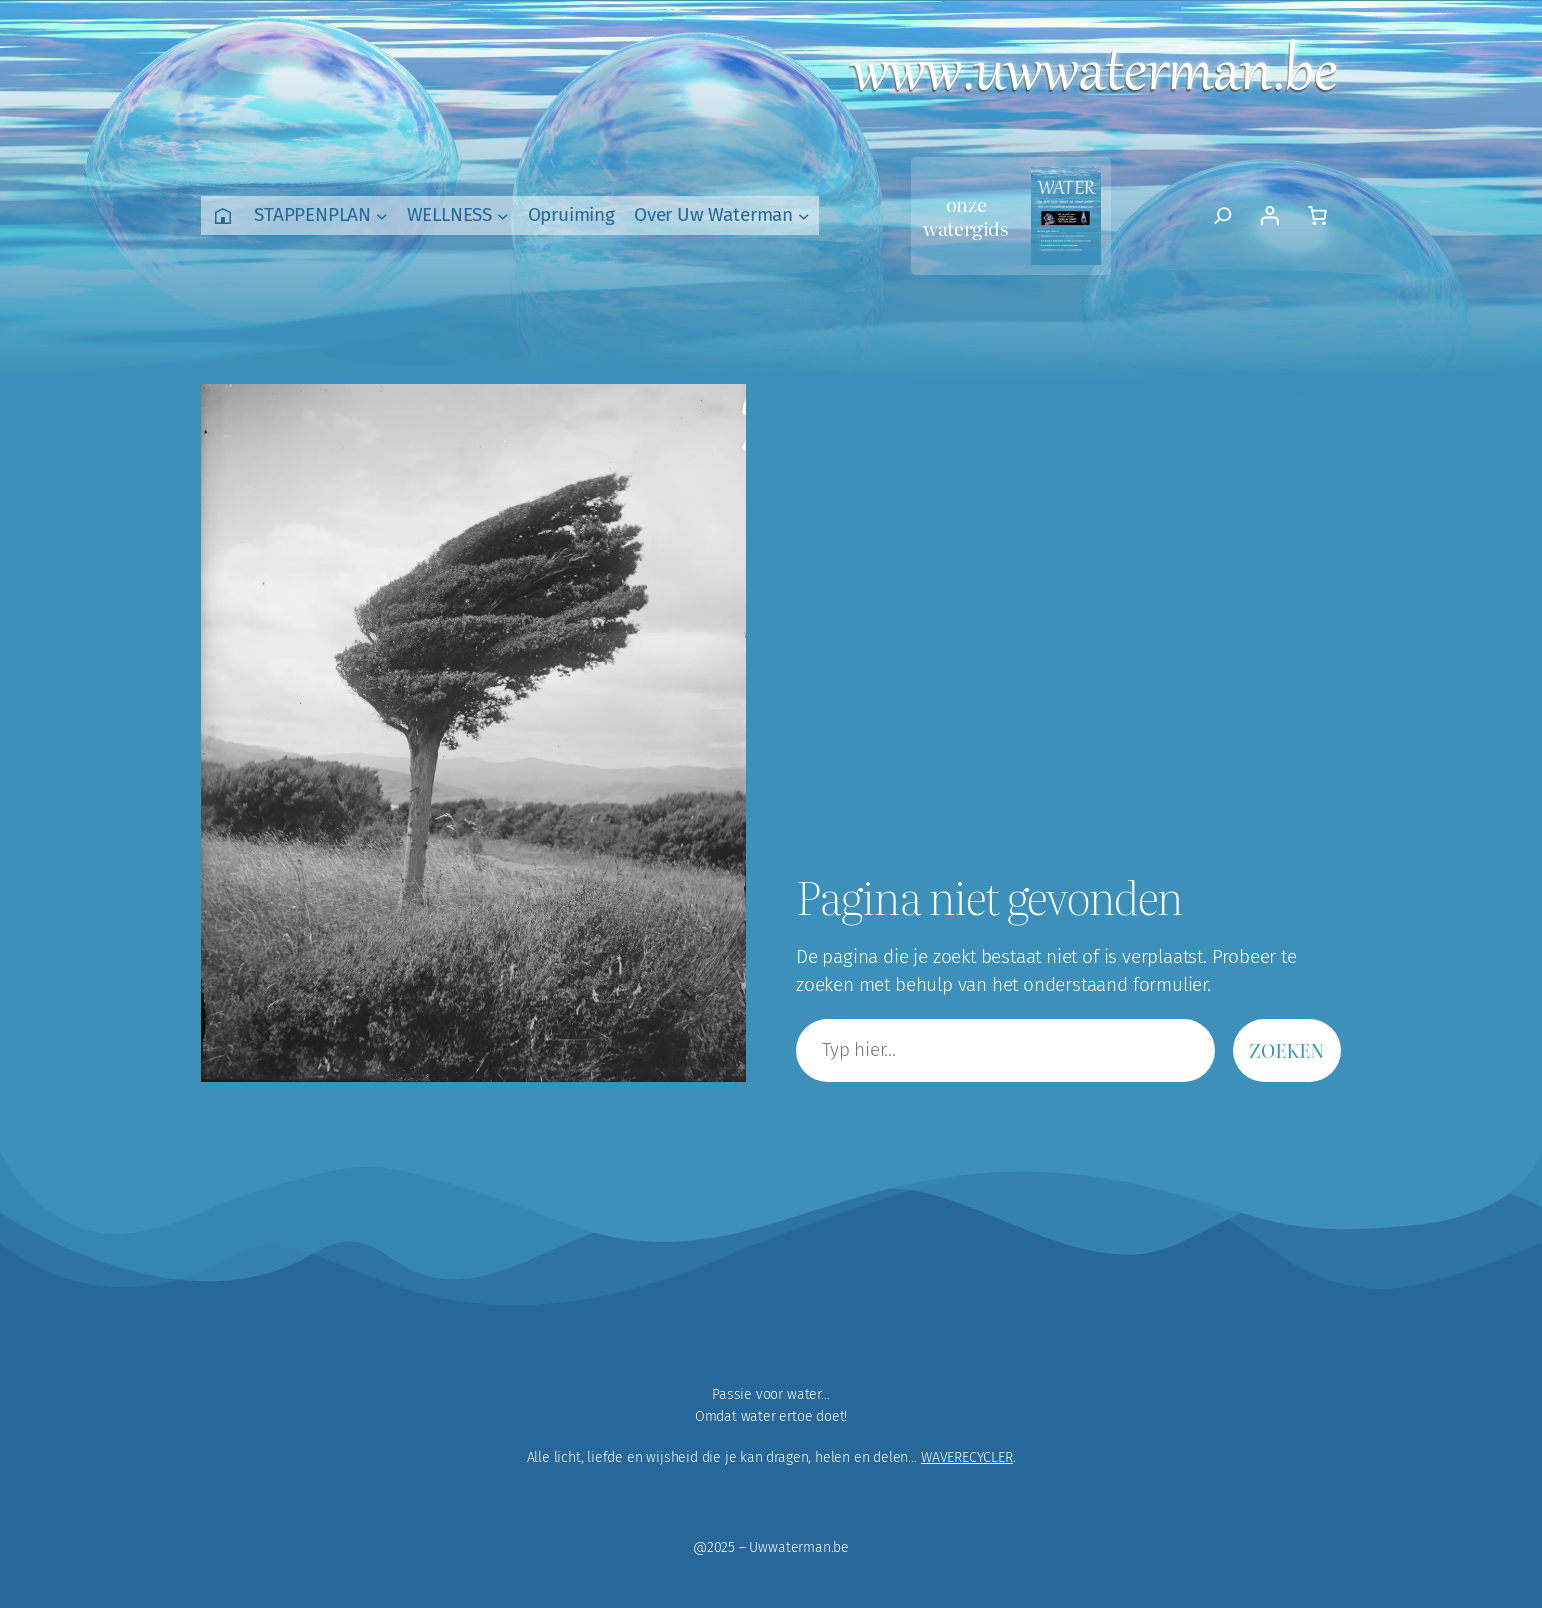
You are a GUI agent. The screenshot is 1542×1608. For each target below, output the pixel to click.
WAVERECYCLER (967, 1457)
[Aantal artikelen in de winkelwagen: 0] (1317, 216)
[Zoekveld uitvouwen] (1223, 216)
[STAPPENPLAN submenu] (382, 216)
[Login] (1269, 216)
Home (223, 215)
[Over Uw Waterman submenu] (804, 216)
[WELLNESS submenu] (503, 216)
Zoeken (1287, 1049)
